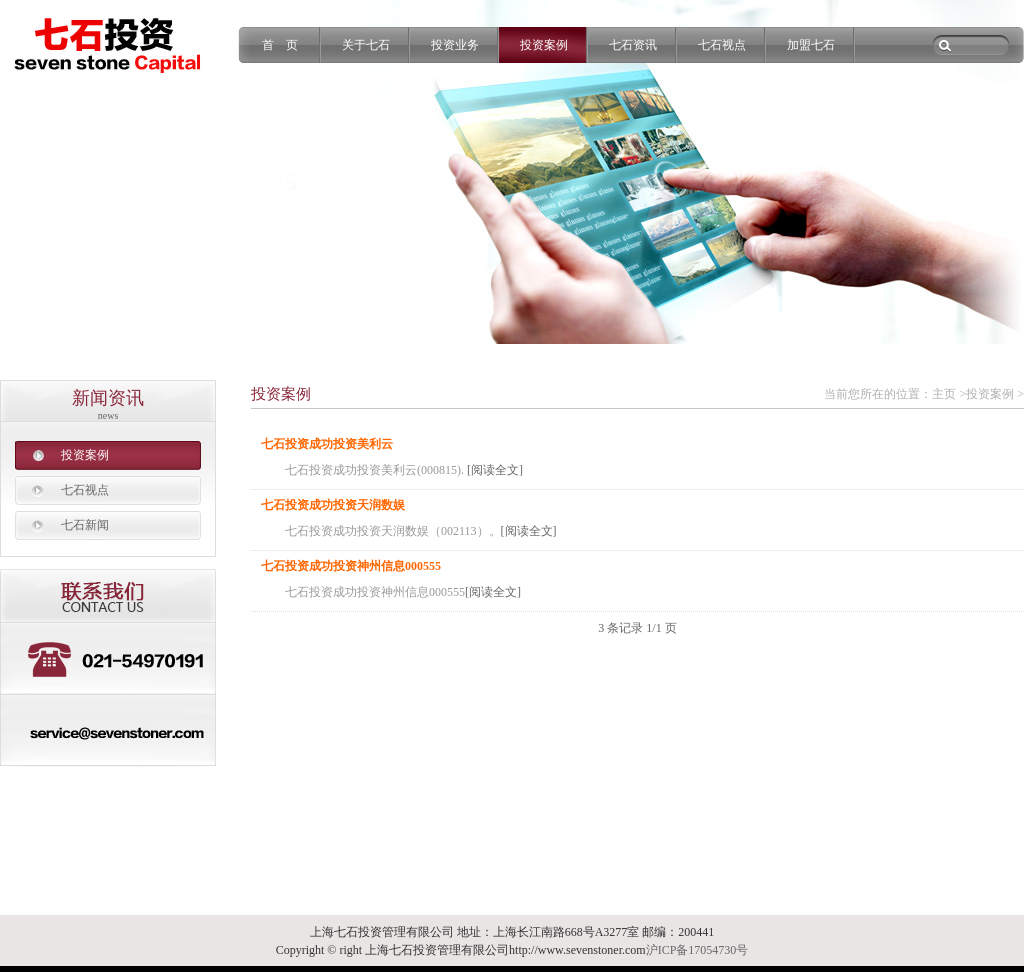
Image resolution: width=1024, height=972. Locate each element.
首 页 (280, 45)
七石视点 (722, 45)
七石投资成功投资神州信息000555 (351, 566)
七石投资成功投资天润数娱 (333, 505)
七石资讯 (633, 45)
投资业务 (455, 45)
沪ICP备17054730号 (697, 950)
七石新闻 (85, 525)
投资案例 (544, 45)
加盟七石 (811, 45)
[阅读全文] (495, 470)
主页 (944, 394)
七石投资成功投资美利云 (327, 444)
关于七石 (366, 45)
